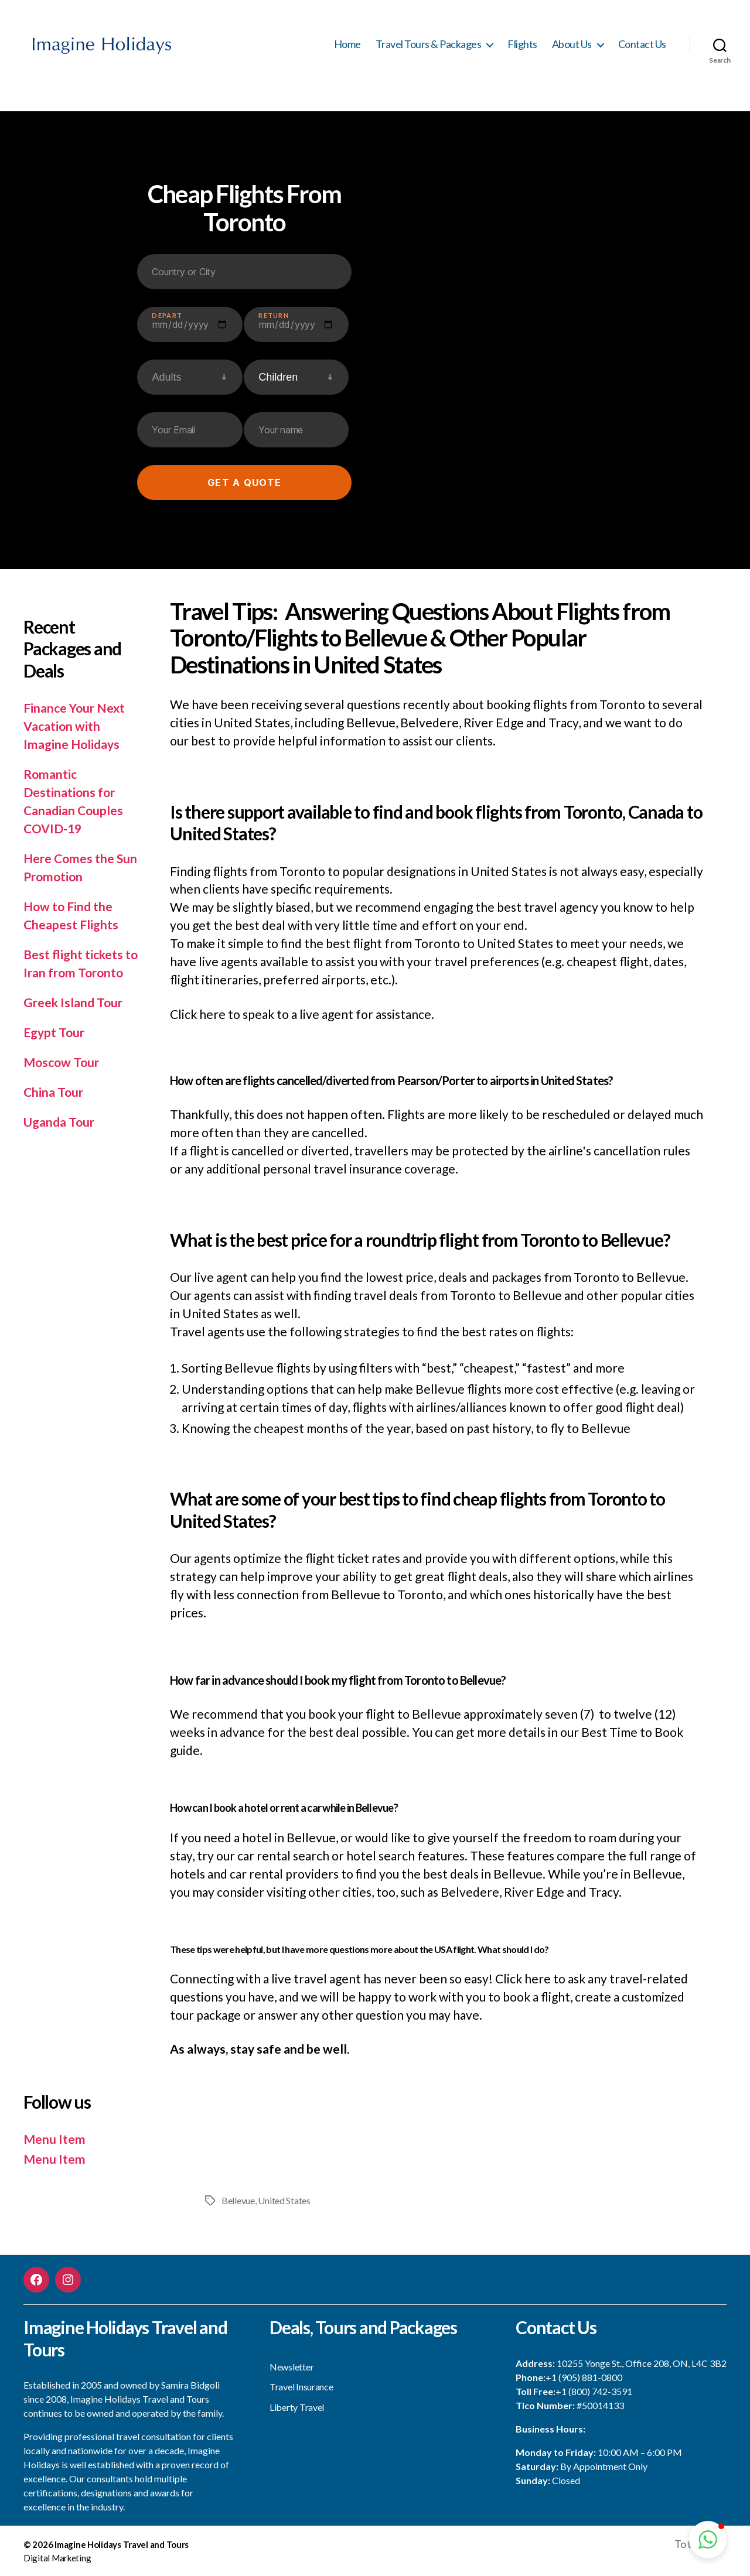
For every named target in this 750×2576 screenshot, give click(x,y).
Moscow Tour (61, 1062)
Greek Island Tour (72, 1002)
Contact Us (642, 44)
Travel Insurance (301, 2386)
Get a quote (244, 482)
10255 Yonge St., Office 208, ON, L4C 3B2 (642, 2363)
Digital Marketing (57, 2558)
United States (284, 2200)
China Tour (53, 1092)
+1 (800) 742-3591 (593, 2391)
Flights (522, 44)
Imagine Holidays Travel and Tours (121, 2544)
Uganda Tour (58, 1121)
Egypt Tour (53, 1032)
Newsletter (291, 2366)
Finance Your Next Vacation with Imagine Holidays (74, 725)
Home (347, 44)
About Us (572, 44)
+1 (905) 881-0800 (584, 2377)
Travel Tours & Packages (429, 44)
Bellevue (238, 2200)
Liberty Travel (297, 2407)
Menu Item (54, 2139)
